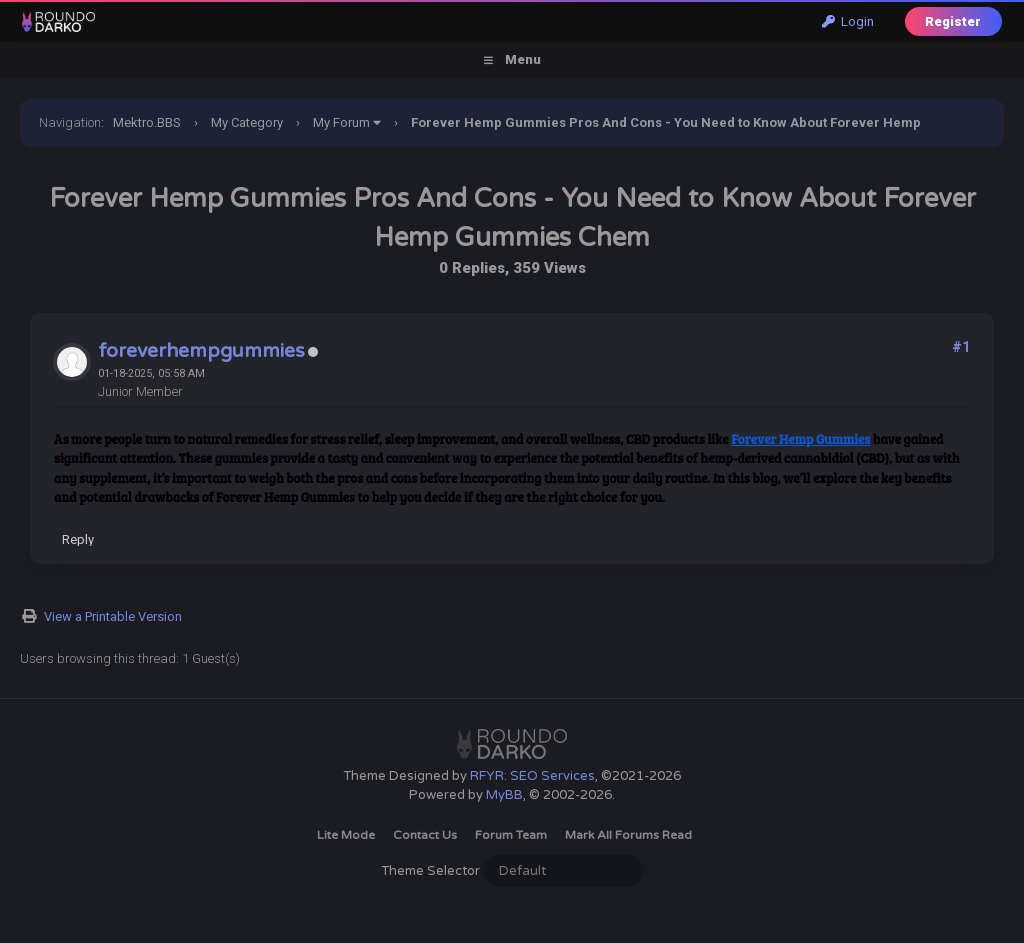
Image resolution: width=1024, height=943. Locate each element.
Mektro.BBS (147, 122)
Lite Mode (346, 835)
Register (953, 21)
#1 (961, 347)
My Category (247, 122)
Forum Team (511, 835)
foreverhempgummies (201, 351)
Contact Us (425, 835)
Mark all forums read (628, 835)
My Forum (341, 122)
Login (848, 21)
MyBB (504, 795)
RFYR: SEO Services (532, 776)
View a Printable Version (113, 616)
